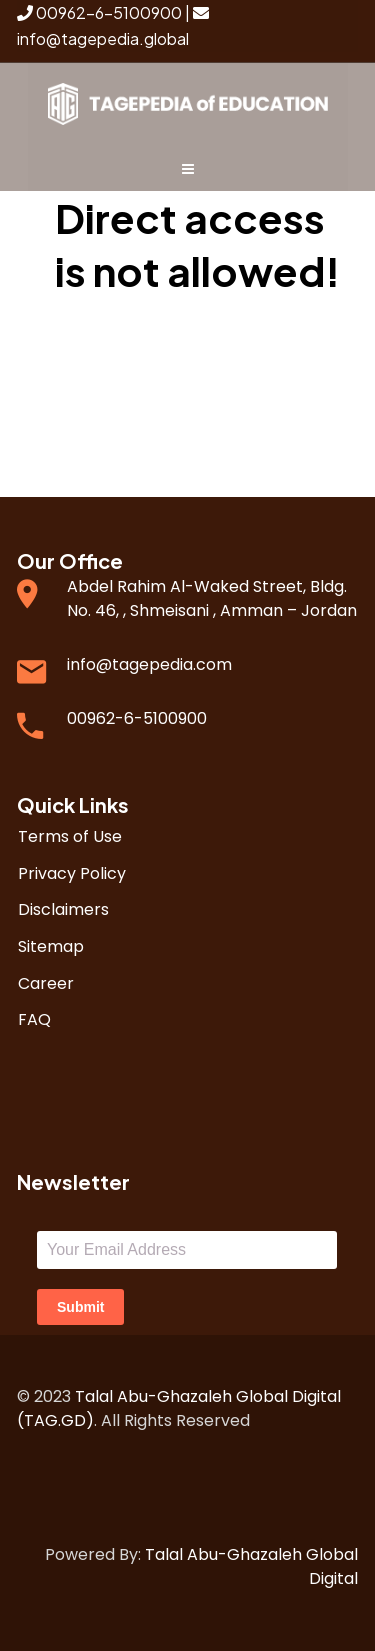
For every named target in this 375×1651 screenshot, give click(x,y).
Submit (80, 1307)
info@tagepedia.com (149, 664)
